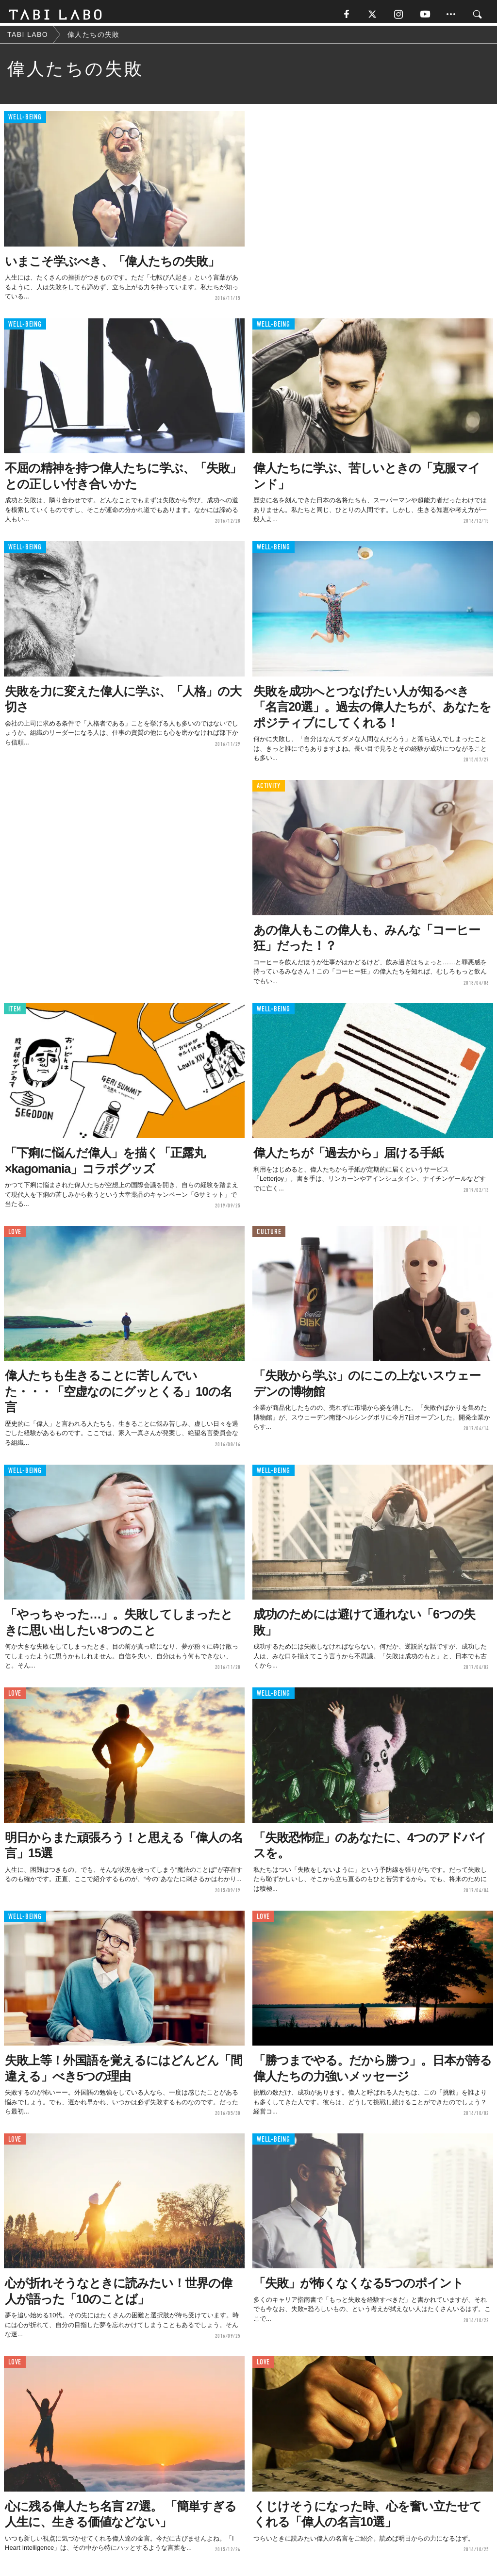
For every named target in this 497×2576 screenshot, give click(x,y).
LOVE (14, 1235)
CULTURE (269, 1235)
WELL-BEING (25, 121)
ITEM (14, 1012)
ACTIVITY (269, 789)
